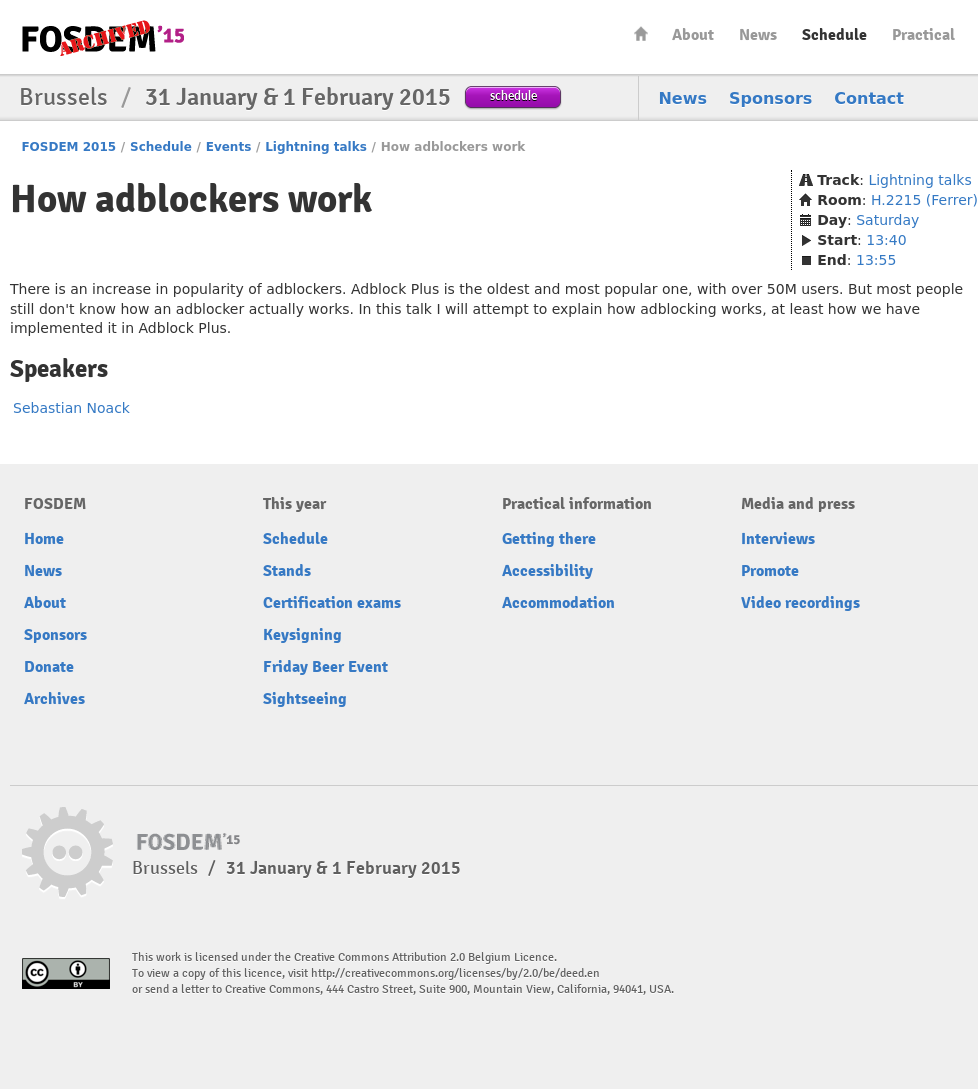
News (758, 35)
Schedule (834, 35)
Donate (49, 667)
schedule (513, 95)
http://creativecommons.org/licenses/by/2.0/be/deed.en (455, 973)
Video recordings (800, 603)
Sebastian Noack (71, 408)
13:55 (876, 260)
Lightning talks (316, 147)
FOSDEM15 (103, 38)
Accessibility (547, 571)
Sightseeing (305, 699)
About (693, 35)
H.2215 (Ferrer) (924, 200)
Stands (287, 571)
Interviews (778, 539)
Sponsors (770, 98)
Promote (770, 571)
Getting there (549, 539)
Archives (54, 699)
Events (229, 147)
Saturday (887, 220)
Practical (923, 35)
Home (641, 33)
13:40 (886, 240)
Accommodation (558, 603)
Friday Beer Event (325, 667)
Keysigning (302, 635)
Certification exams (332, 603)
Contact (869, 98)
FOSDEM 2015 (68, 147)
